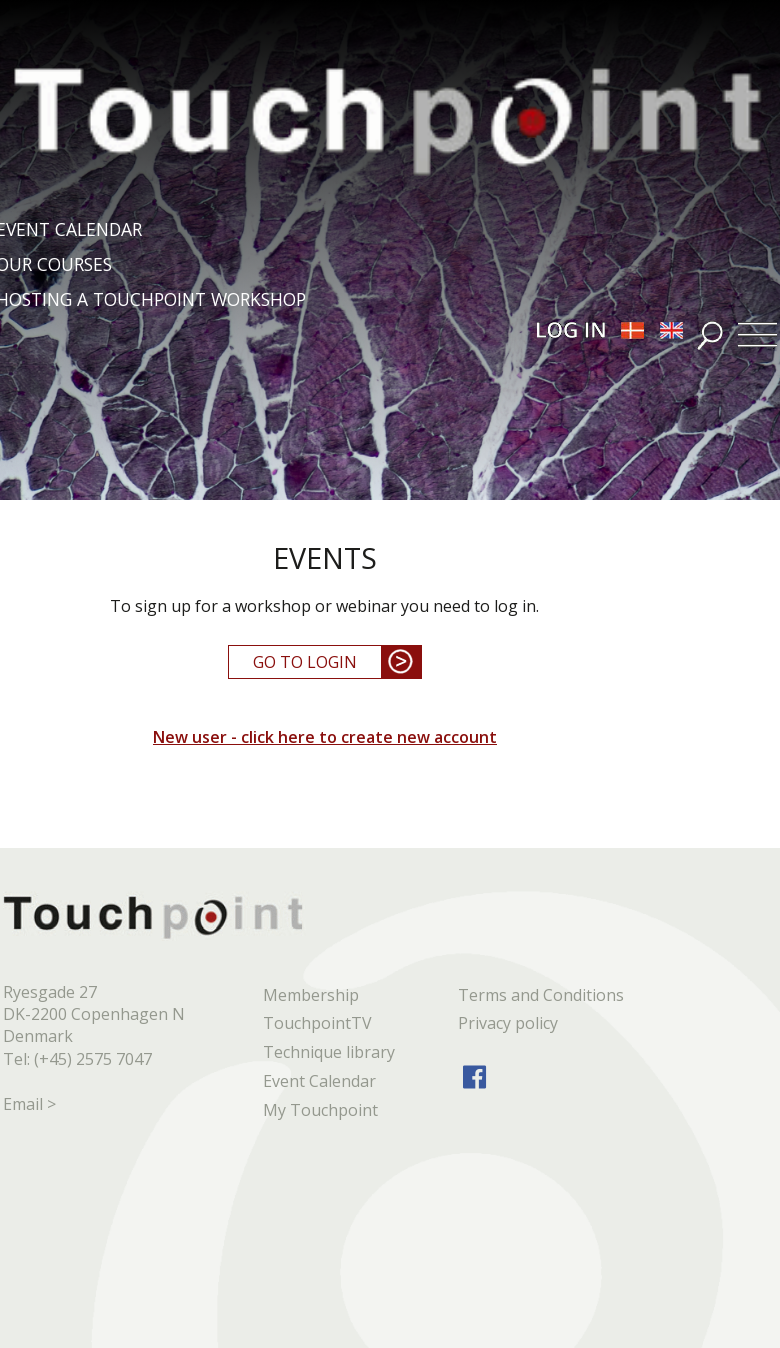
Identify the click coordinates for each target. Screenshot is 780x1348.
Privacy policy (508, 1023)
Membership (311, 995)
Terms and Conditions (541, 995)
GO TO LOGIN (305, 662)
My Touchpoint (320, 1110)
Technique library (329, 1052)
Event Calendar (319, 1081)
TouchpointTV (317, 1023)
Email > (29, 1104)
